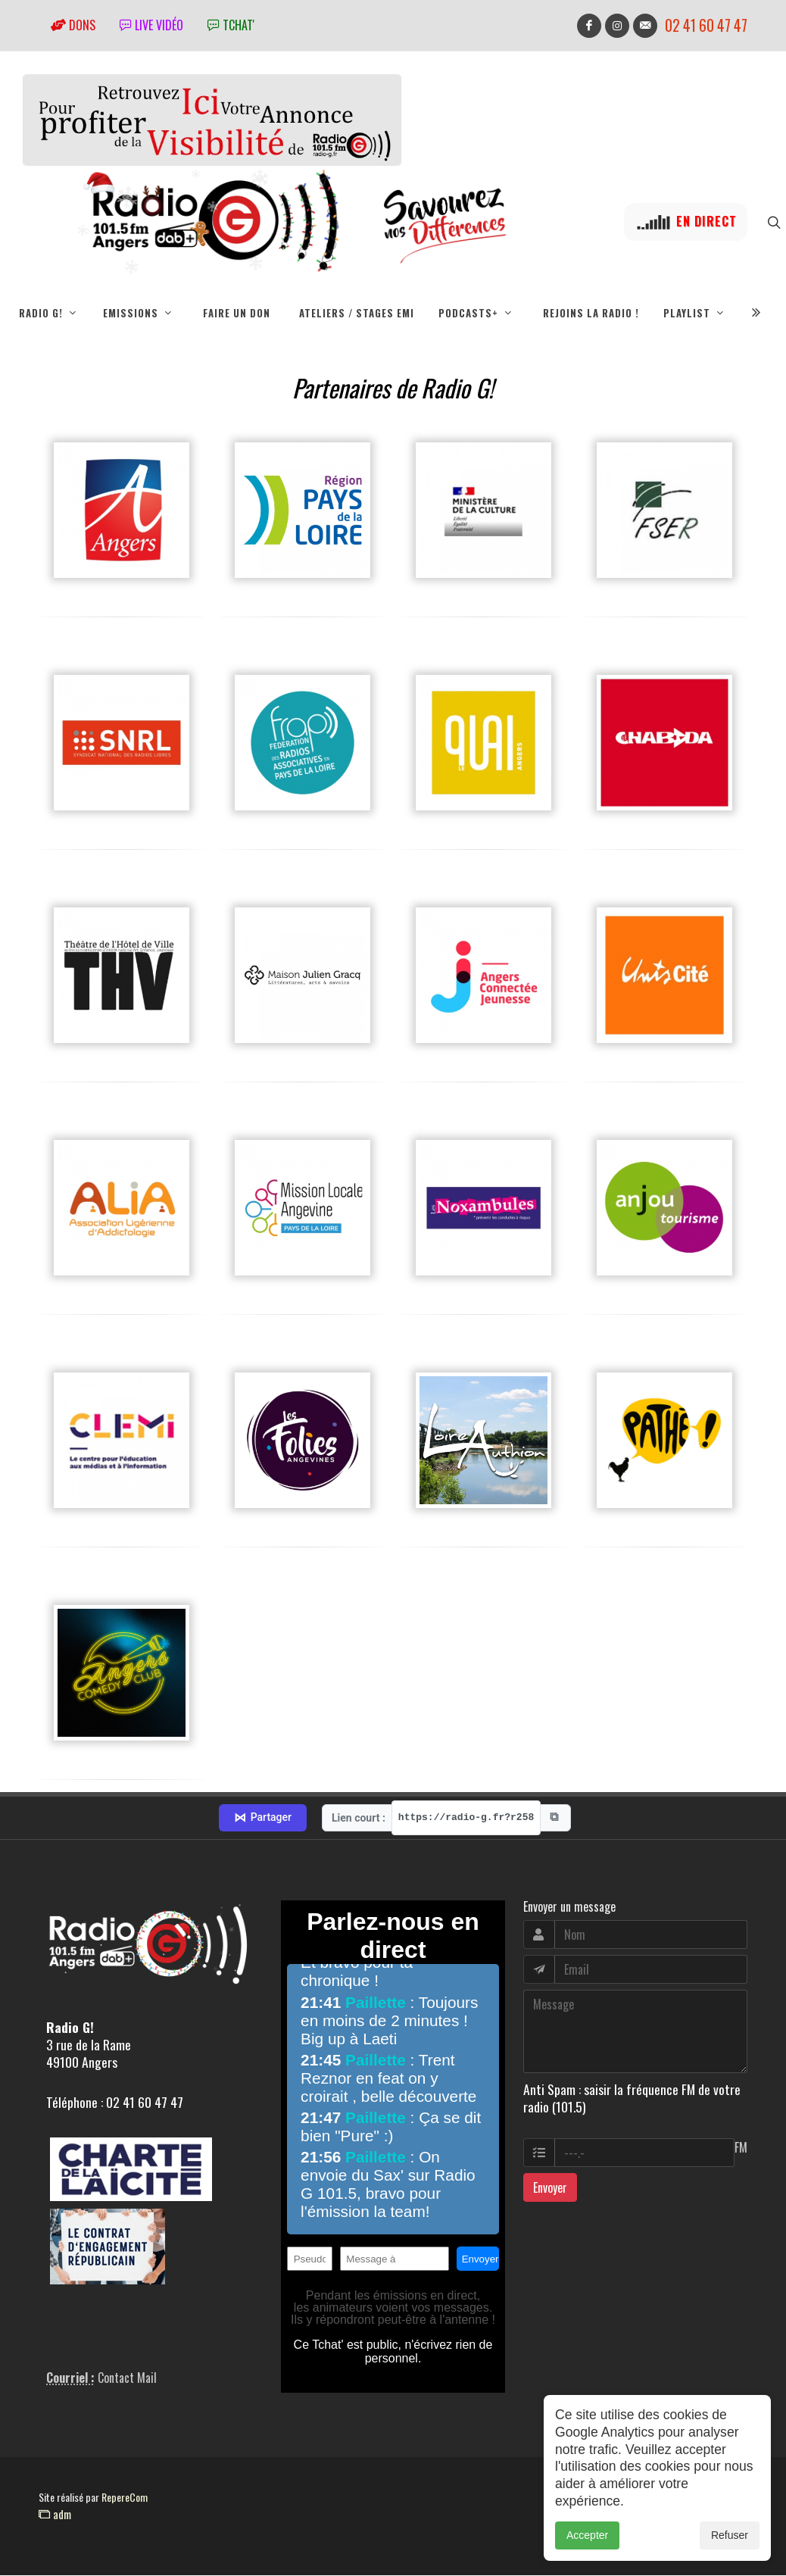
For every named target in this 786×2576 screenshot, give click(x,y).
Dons (73, 25)
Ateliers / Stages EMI (356, 312)
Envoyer (550, 2188)
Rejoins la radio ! (591, 312)
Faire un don (236, 312)
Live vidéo (151, 25)
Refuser (729, 2535)
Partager (263, 1818)
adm (55, 2514)
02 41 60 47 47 (706, 25)
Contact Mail (127, 2378)
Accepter (587, 2535)
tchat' (230, 25)
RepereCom (124, 2498)
